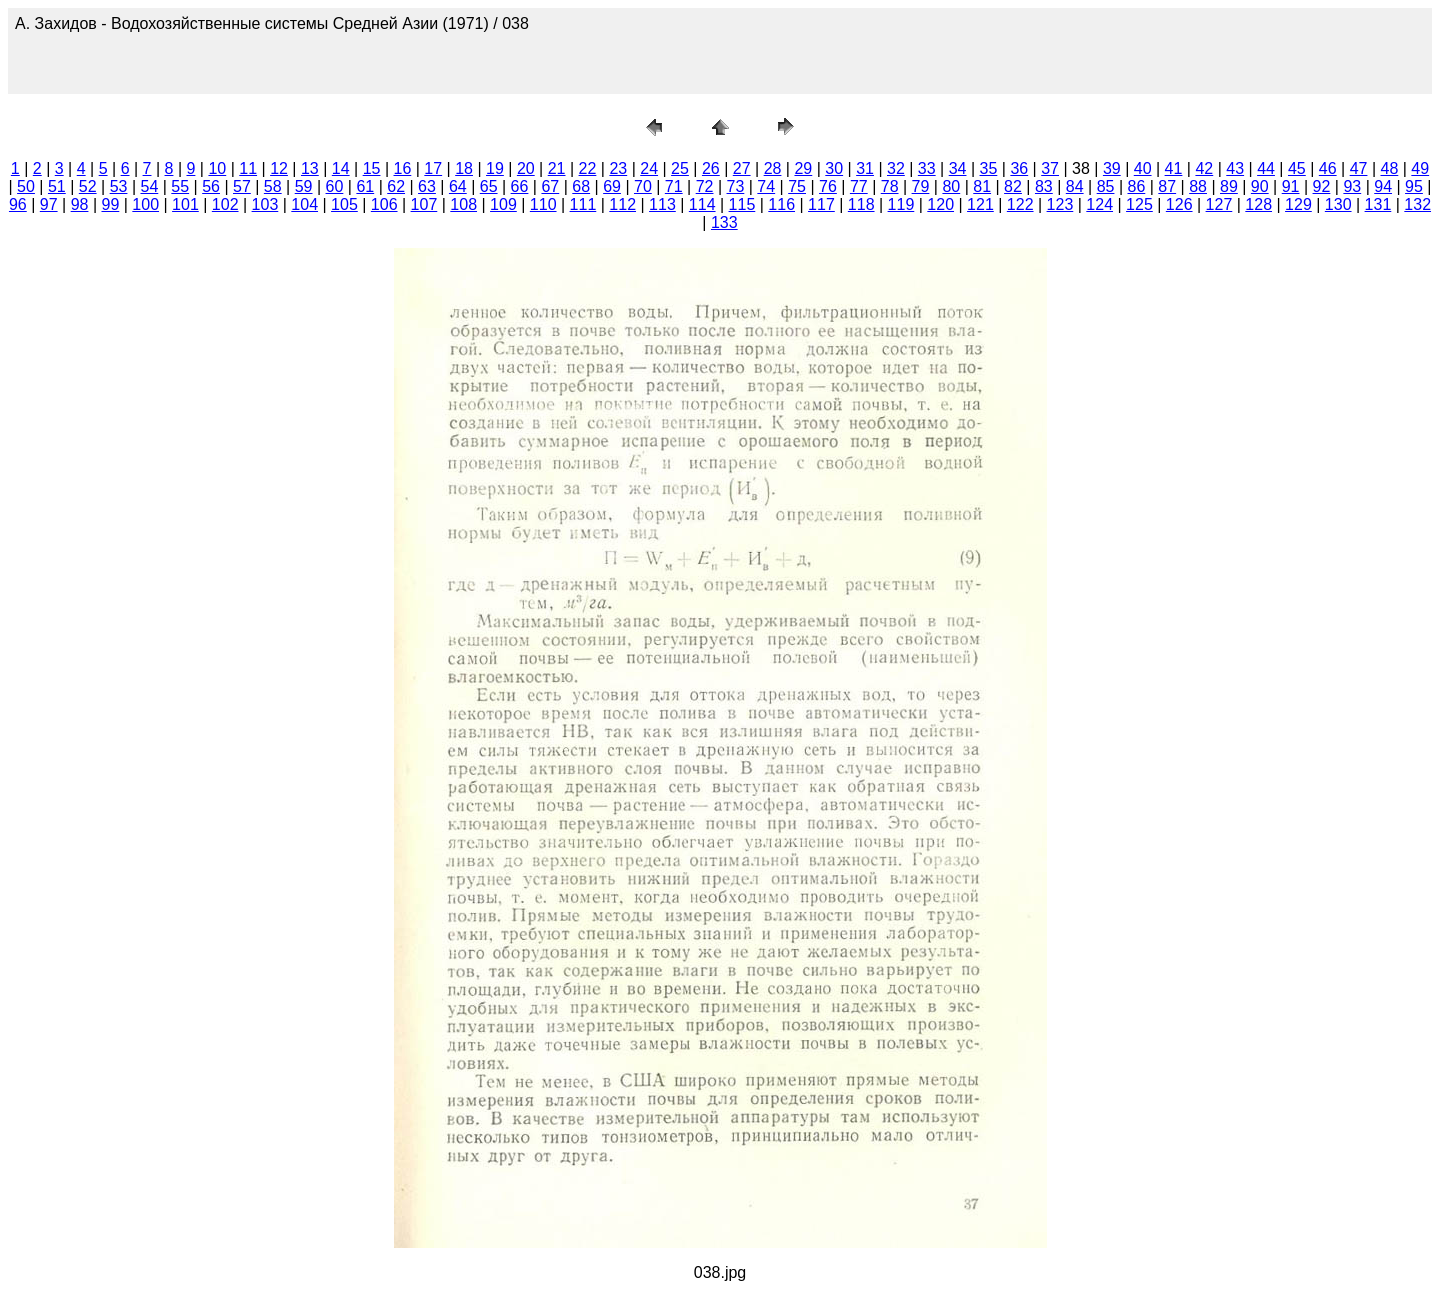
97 (49, 204)
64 (458, 186)
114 (702, 204)
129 (1298, 204)
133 (724, 222)
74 (766, 186)
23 (618, 168)
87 (1167, 186)
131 (1378, 204)
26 (711, 168)
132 (1417, 204)
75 (797, 186)
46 (1328, 168)
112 (622, 204)
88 (1198, 186)
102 (225, 204)
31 (865, 168)
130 (1338, 204)
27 (742, 168)
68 (581, 186)
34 (958, 168)
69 (612, 186)
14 (341, 168)
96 (18, 204)
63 (427, 186)
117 (821, 204)
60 (335, 186)
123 (1060, 204)
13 (310, 168)
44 (1266, 168)
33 (927, 168)
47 (1359, 168)
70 (643, 186)
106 (384, 204)
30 (834, 168)
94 (1383, 186)
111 (583, 204)
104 (304, 204)
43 (1235, 168)
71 (674, 186)
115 (742, 204)
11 (248, 168)
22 (588, 168)
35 (989, 168)
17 (433, 168)
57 (242, 186)
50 (26, 186)
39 (1112, 168)
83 (1044, 186)
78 (890, 186)
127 (1219, 204)
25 (680, 168)
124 (1099, 204)
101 (185, 204)
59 (304, 186)
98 (80, 204)
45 (1297, 168)
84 (1075, 186)
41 (1174, 168)
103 (265, 204)
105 (344, 204)
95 (1414, 186)
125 (1139, 204)
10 (217, 168)
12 (279, 168)
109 (503, 204)
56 (211, 186)
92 (1322, 186)
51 (57, 186)
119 (901, 204)
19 (495, 168)
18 (464, 168)
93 (1352, 186)
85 (1106, 186)
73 (736, 186)
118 (861, 204)
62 (396, 186)
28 (773, 168)
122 (1020, 204)
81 (982, 186)
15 (372, 168)
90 (1260, 186)
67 (550, 186)
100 (145, 204)
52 (88, 186)
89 (1229, 186)
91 (1291, 186)
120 (940, 204)
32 (896, 168)
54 (149, 186)
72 (705, 186)
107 (424, 204)
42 (1204, 168)
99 (110, 204)
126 (1179, 204)
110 (543, 204)
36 (1019, 168)
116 (781, 204)
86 (1136, 186)
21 (557, 168)
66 (520, 186)
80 (951, 186)
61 (365, 186)
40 (1143, 168)
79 (921, 186)
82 (1013, 186)
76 (828, 186)
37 (1050, 168)
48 (1390, 168)
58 (273, 186)
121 (980, 204)
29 (803, 168)
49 (1420, 168)
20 (526, 168)
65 (489, 186)
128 (1258, 204)
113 (662, 204)
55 (180, 186)
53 (119, 186)
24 (649, 168)
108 (463, 204)
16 (403, 168)
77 (859, 186)
